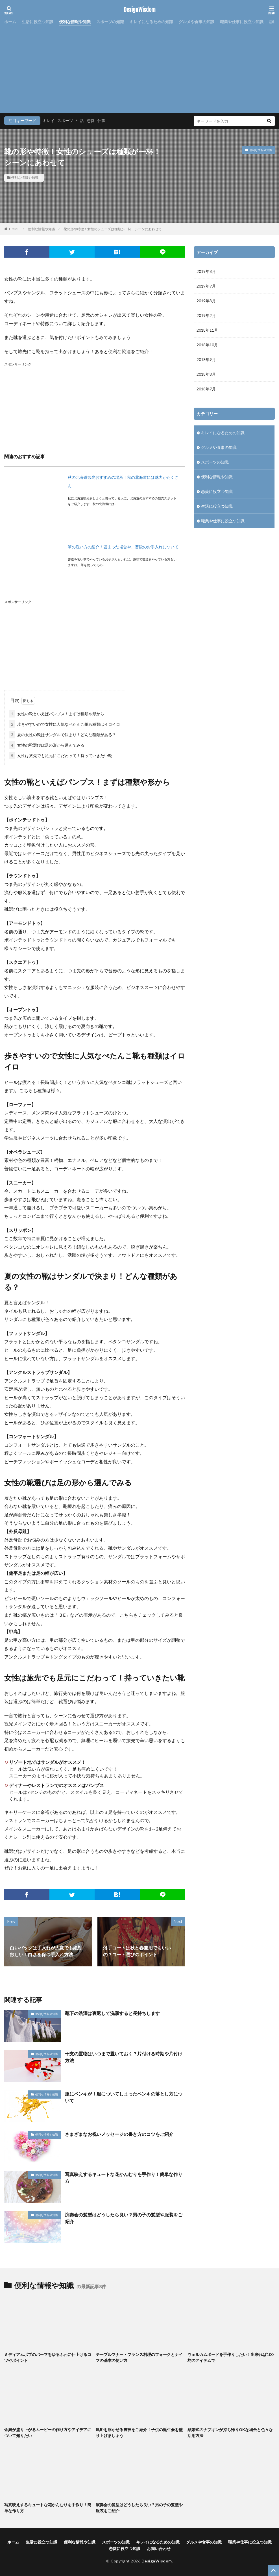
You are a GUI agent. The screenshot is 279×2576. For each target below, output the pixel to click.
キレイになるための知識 (151, 21)
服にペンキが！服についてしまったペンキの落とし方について (123, 2097)
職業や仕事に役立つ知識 (241, 21)
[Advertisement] (139, 67)
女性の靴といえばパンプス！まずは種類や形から (56, 714)
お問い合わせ (159, 2548)
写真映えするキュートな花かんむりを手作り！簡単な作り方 (123, 2177)
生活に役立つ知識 (37, 21)
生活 (80, 120)
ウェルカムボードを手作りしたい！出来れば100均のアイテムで (230, 2357)
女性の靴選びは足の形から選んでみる (46, 745)
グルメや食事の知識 (196, 21)
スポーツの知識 (110, 21)
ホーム (10, 21)
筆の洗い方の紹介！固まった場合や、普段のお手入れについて (123, 546)
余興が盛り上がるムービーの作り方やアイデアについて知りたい (47, 2432)
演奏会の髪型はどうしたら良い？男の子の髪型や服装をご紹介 (123, 2218)
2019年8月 (206, 271)
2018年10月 (207, 344)
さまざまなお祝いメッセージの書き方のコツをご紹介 (119, 2134)
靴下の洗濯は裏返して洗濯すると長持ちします (112, 2013)
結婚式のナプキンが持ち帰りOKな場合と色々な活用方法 (230, 2432)
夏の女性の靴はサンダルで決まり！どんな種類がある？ (62, 734)
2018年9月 (206, 359)
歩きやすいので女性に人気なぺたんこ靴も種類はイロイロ (64, 724)
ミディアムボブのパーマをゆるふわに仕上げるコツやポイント (47, 2357)
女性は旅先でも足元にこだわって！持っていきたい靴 (60, 755)
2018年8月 (206, 374)
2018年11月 (207, 330)
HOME (14, 229)
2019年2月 (206, 315)
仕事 (101, 120)
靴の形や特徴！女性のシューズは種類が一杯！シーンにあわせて (113, 229)
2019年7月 (206, 286)
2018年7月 (206, 388)
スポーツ (65, 120)
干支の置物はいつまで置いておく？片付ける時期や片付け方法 (123, 2057)
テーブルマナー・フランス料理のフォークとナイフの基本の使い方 (139, 2357)
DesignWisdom (140, 10)
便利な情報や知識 (75, 21)
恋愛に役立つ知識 (217, 491)
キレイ (49, 120)
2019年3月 (206, 300)
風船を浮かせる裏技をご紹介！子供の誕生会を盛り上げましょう (139, 2432)
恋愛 (91, 120)
